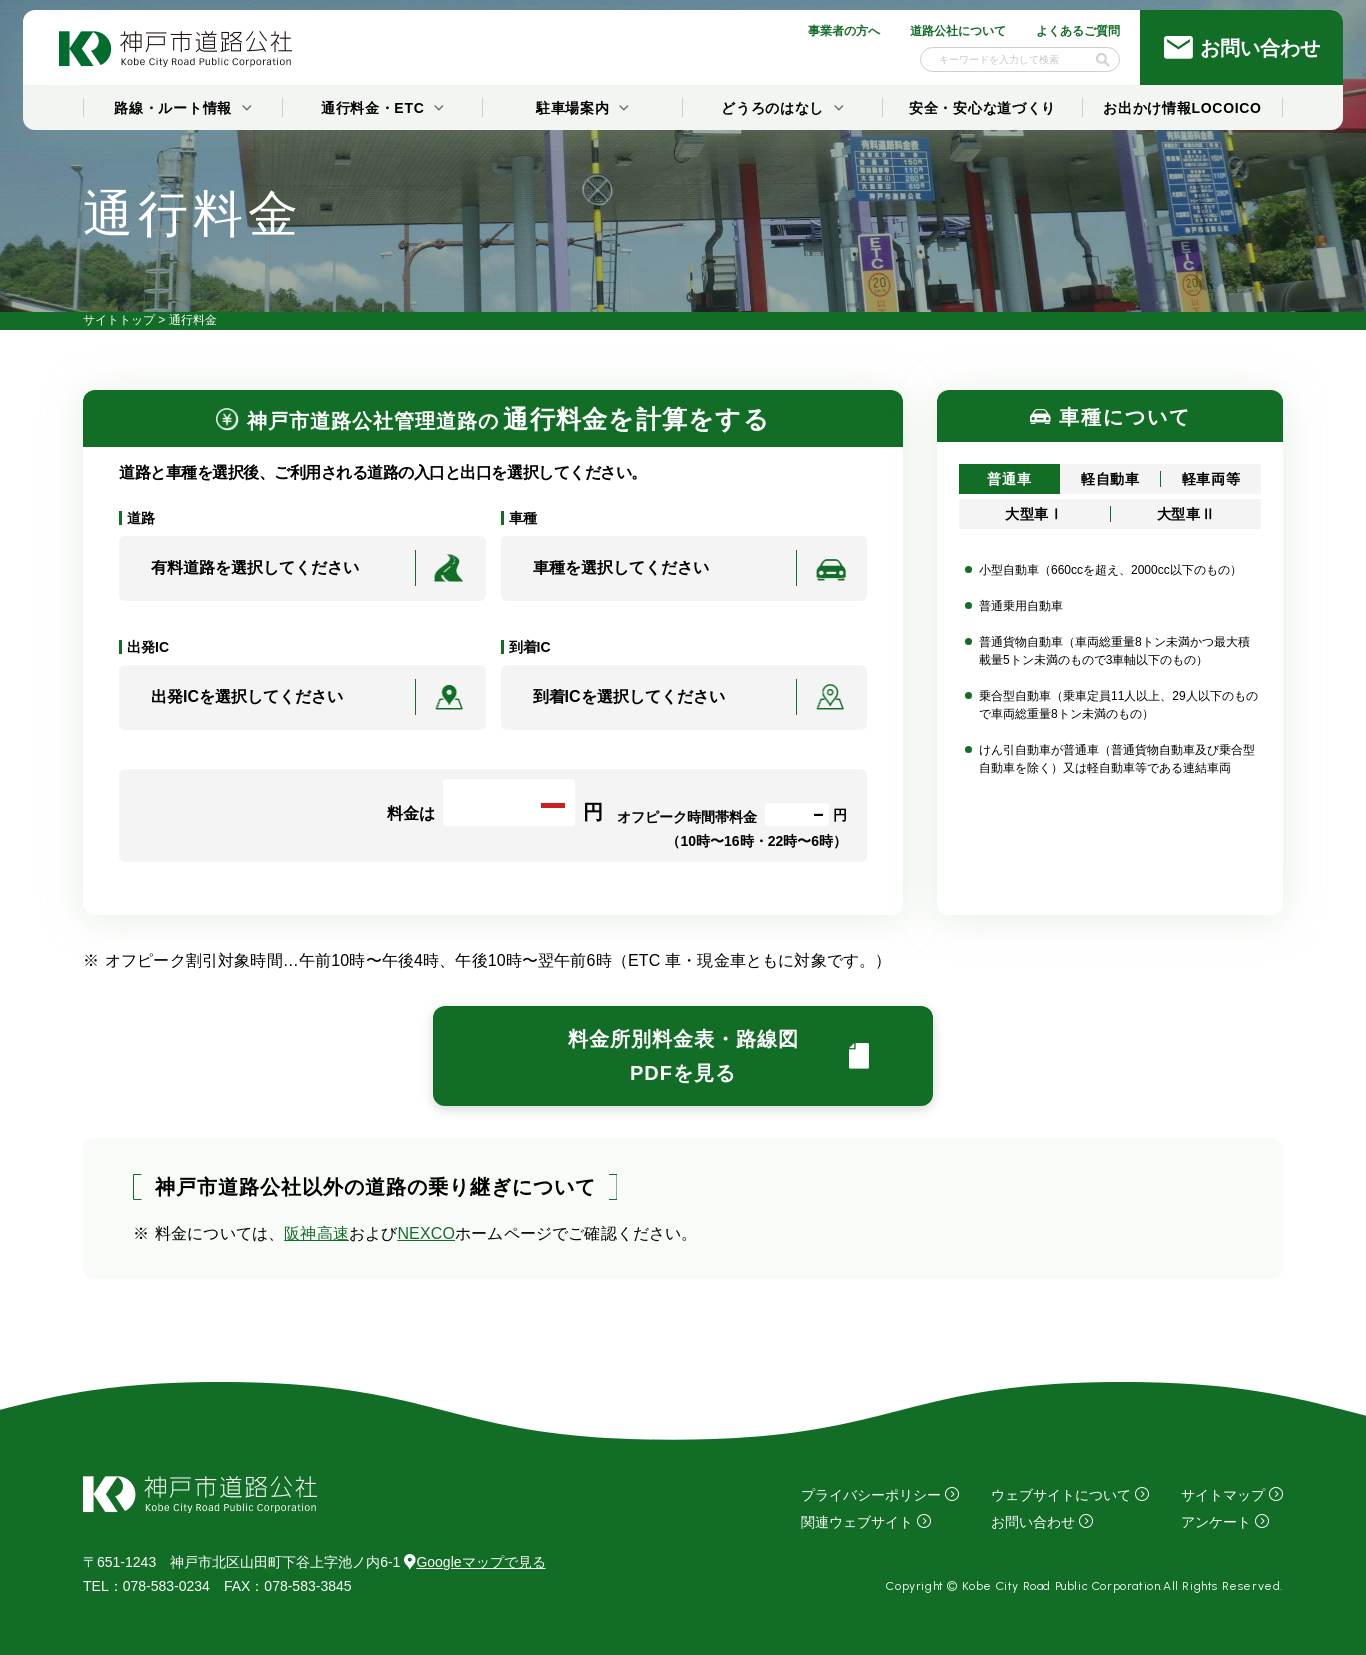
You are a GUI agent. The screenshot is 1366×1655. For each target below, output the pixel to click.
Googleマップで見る (474, 1562)
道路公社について (958, 31)
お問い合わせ (1033, 1522)
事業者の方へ (844, 31)
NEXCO (426, 1233)
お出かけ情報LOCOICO (1182, 108)
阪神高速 (316, 1233)
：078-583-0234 (146, 1586)
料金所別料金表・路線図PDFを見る (683, 1056)
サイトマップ (1223, 1495)
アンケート (1216, 1522)
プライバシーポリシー (871, 1495)
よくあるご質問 (1078, 31)
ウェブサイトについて (1061, 1495)
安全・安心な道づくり (982, 108)
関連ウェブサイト (857, 1522)
